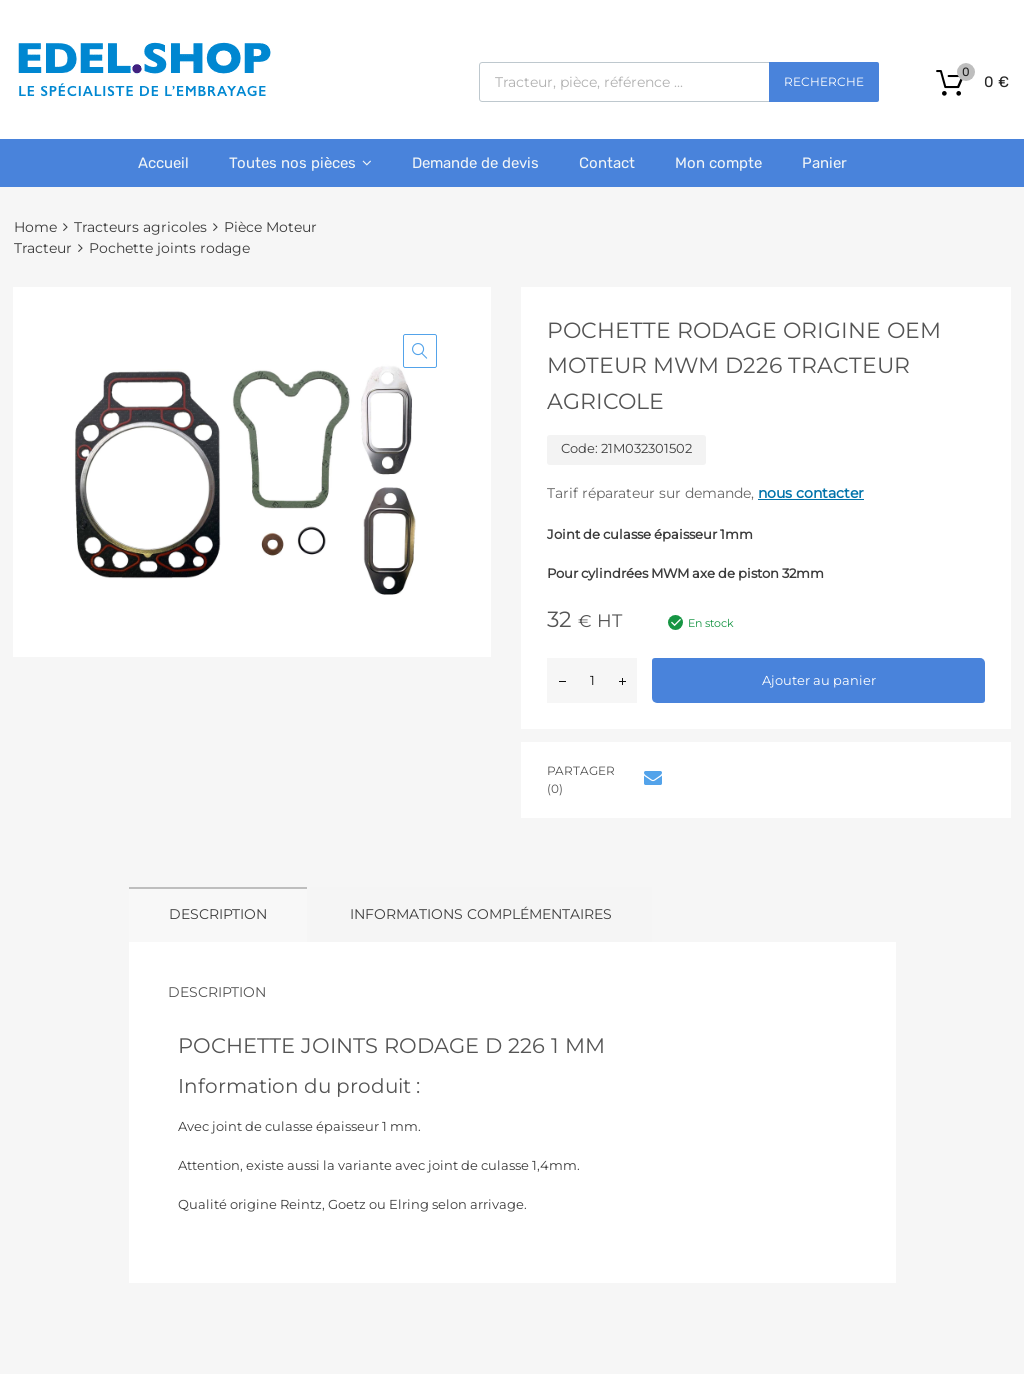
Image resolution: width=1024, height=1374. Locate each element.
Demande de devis (475, 163)
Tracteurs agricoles (140, 227)
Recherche (824, 81)
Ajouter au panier (819, 680)
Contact (607, 163)
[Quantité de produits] (592, 680)
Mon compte (718, 163)
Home (35, 227)
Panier (824, 163)
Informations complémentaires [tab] (481, 914)
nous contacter (811, 493)
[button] (420, 351)
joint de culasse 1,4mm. (502, 1165)
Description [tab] (218, 914)
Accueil (163, 163)
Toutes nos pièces (300, 163)
